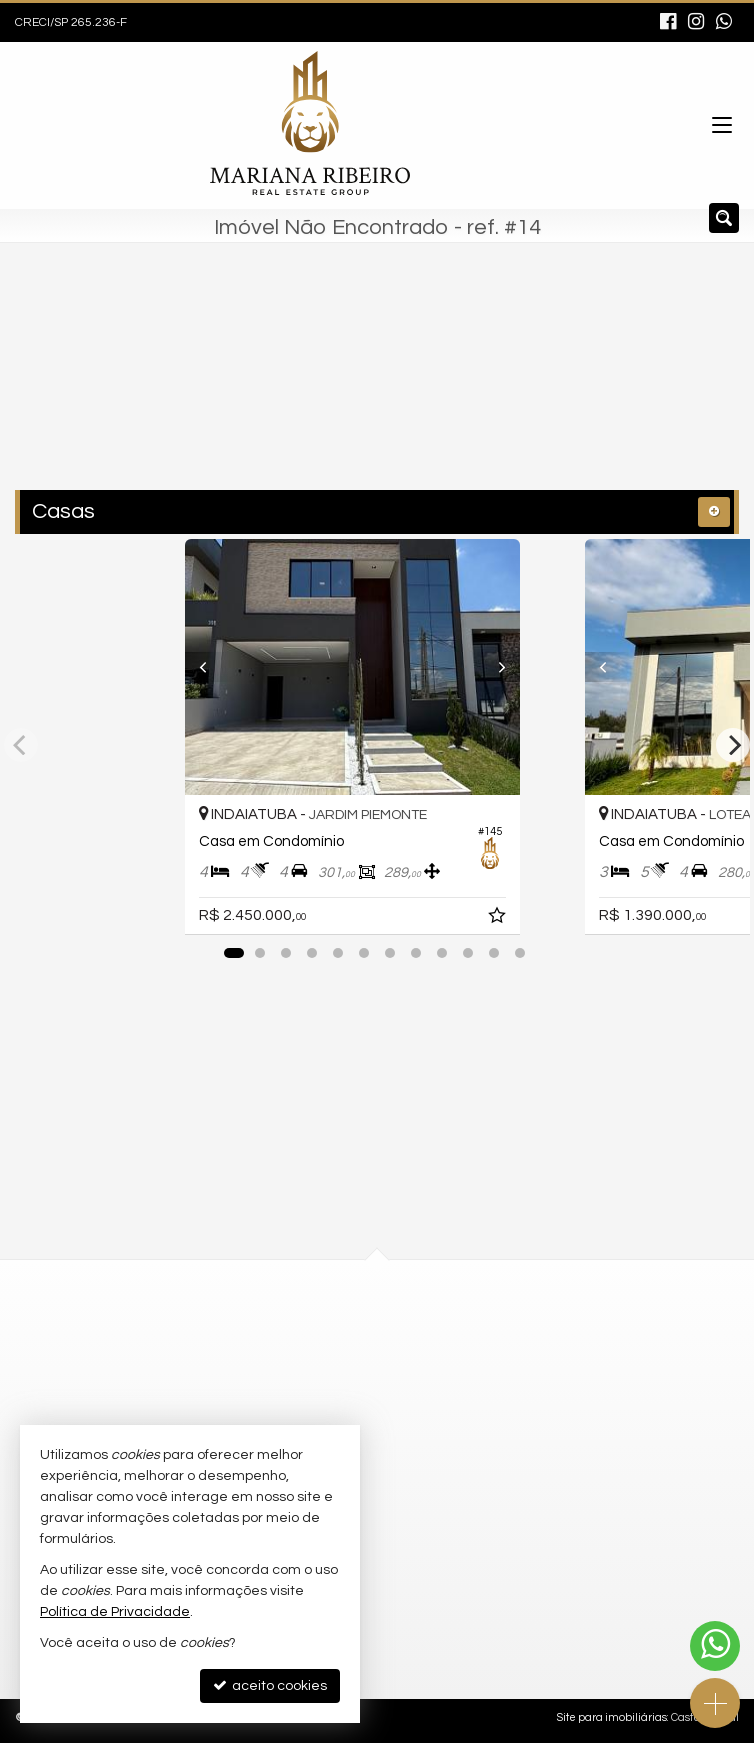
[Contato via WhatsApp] (715, 1646)
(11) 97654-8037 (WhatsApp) (342, 1351)
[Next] (540, 667)
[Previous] (214, 667)
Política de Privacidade (115, 1612)
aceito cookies (270, 1685)
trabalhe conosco (309, 1424)
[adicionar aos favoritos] (548, 919)
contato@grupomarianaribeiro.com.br (375, 1387)
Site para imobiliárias (612, 1717)
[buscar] (506, 387)
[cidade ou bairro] (334, 387)
